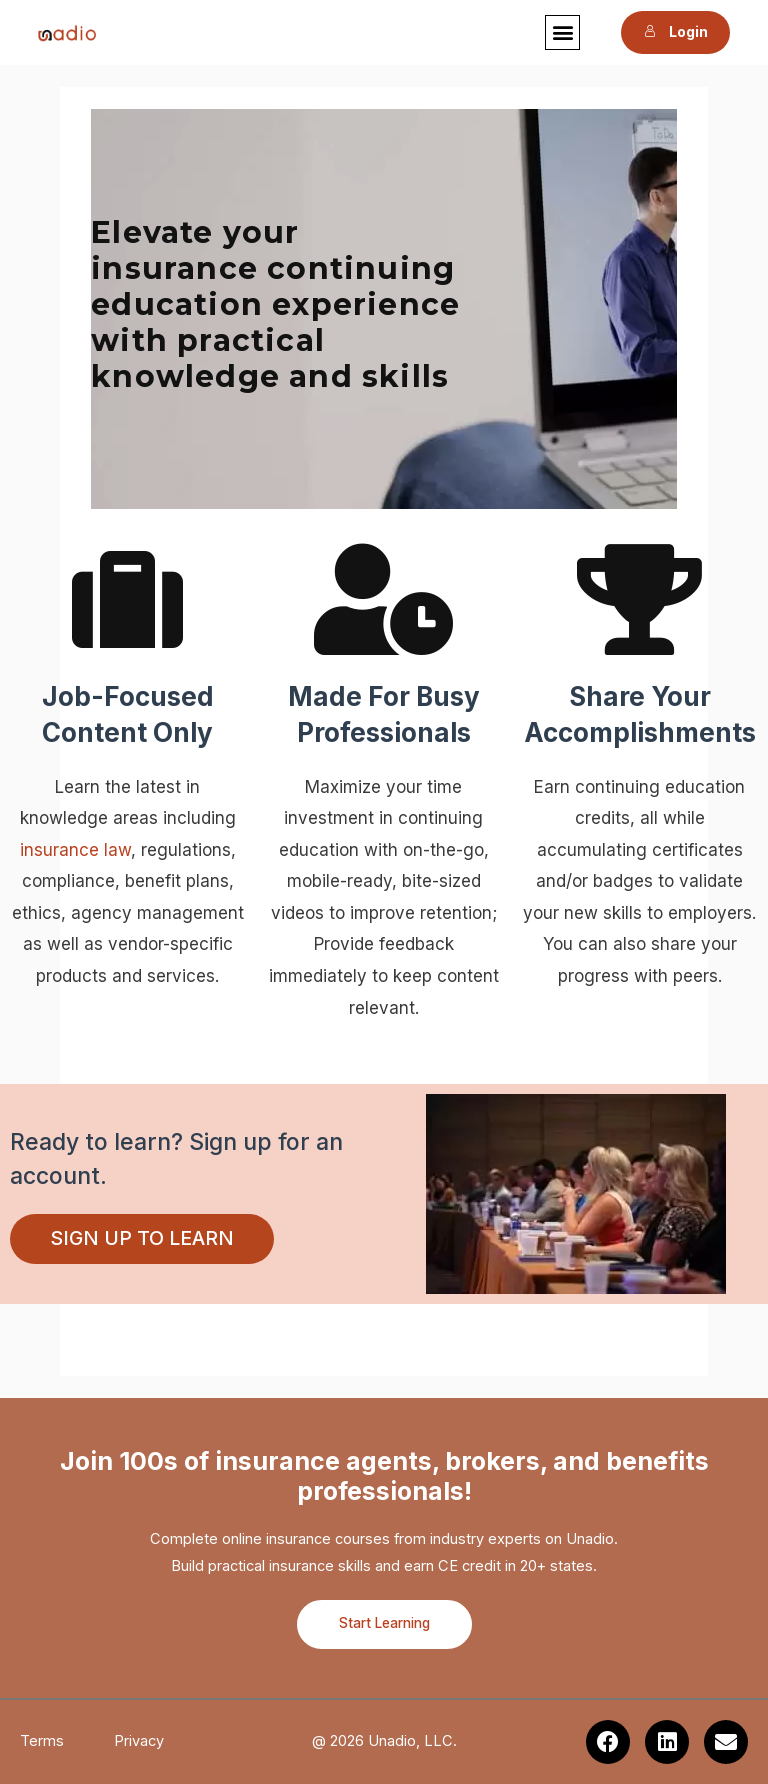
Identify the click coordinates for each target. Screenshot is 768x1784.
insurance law (75, 850)
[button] (563, 32)
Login (675, 32)
